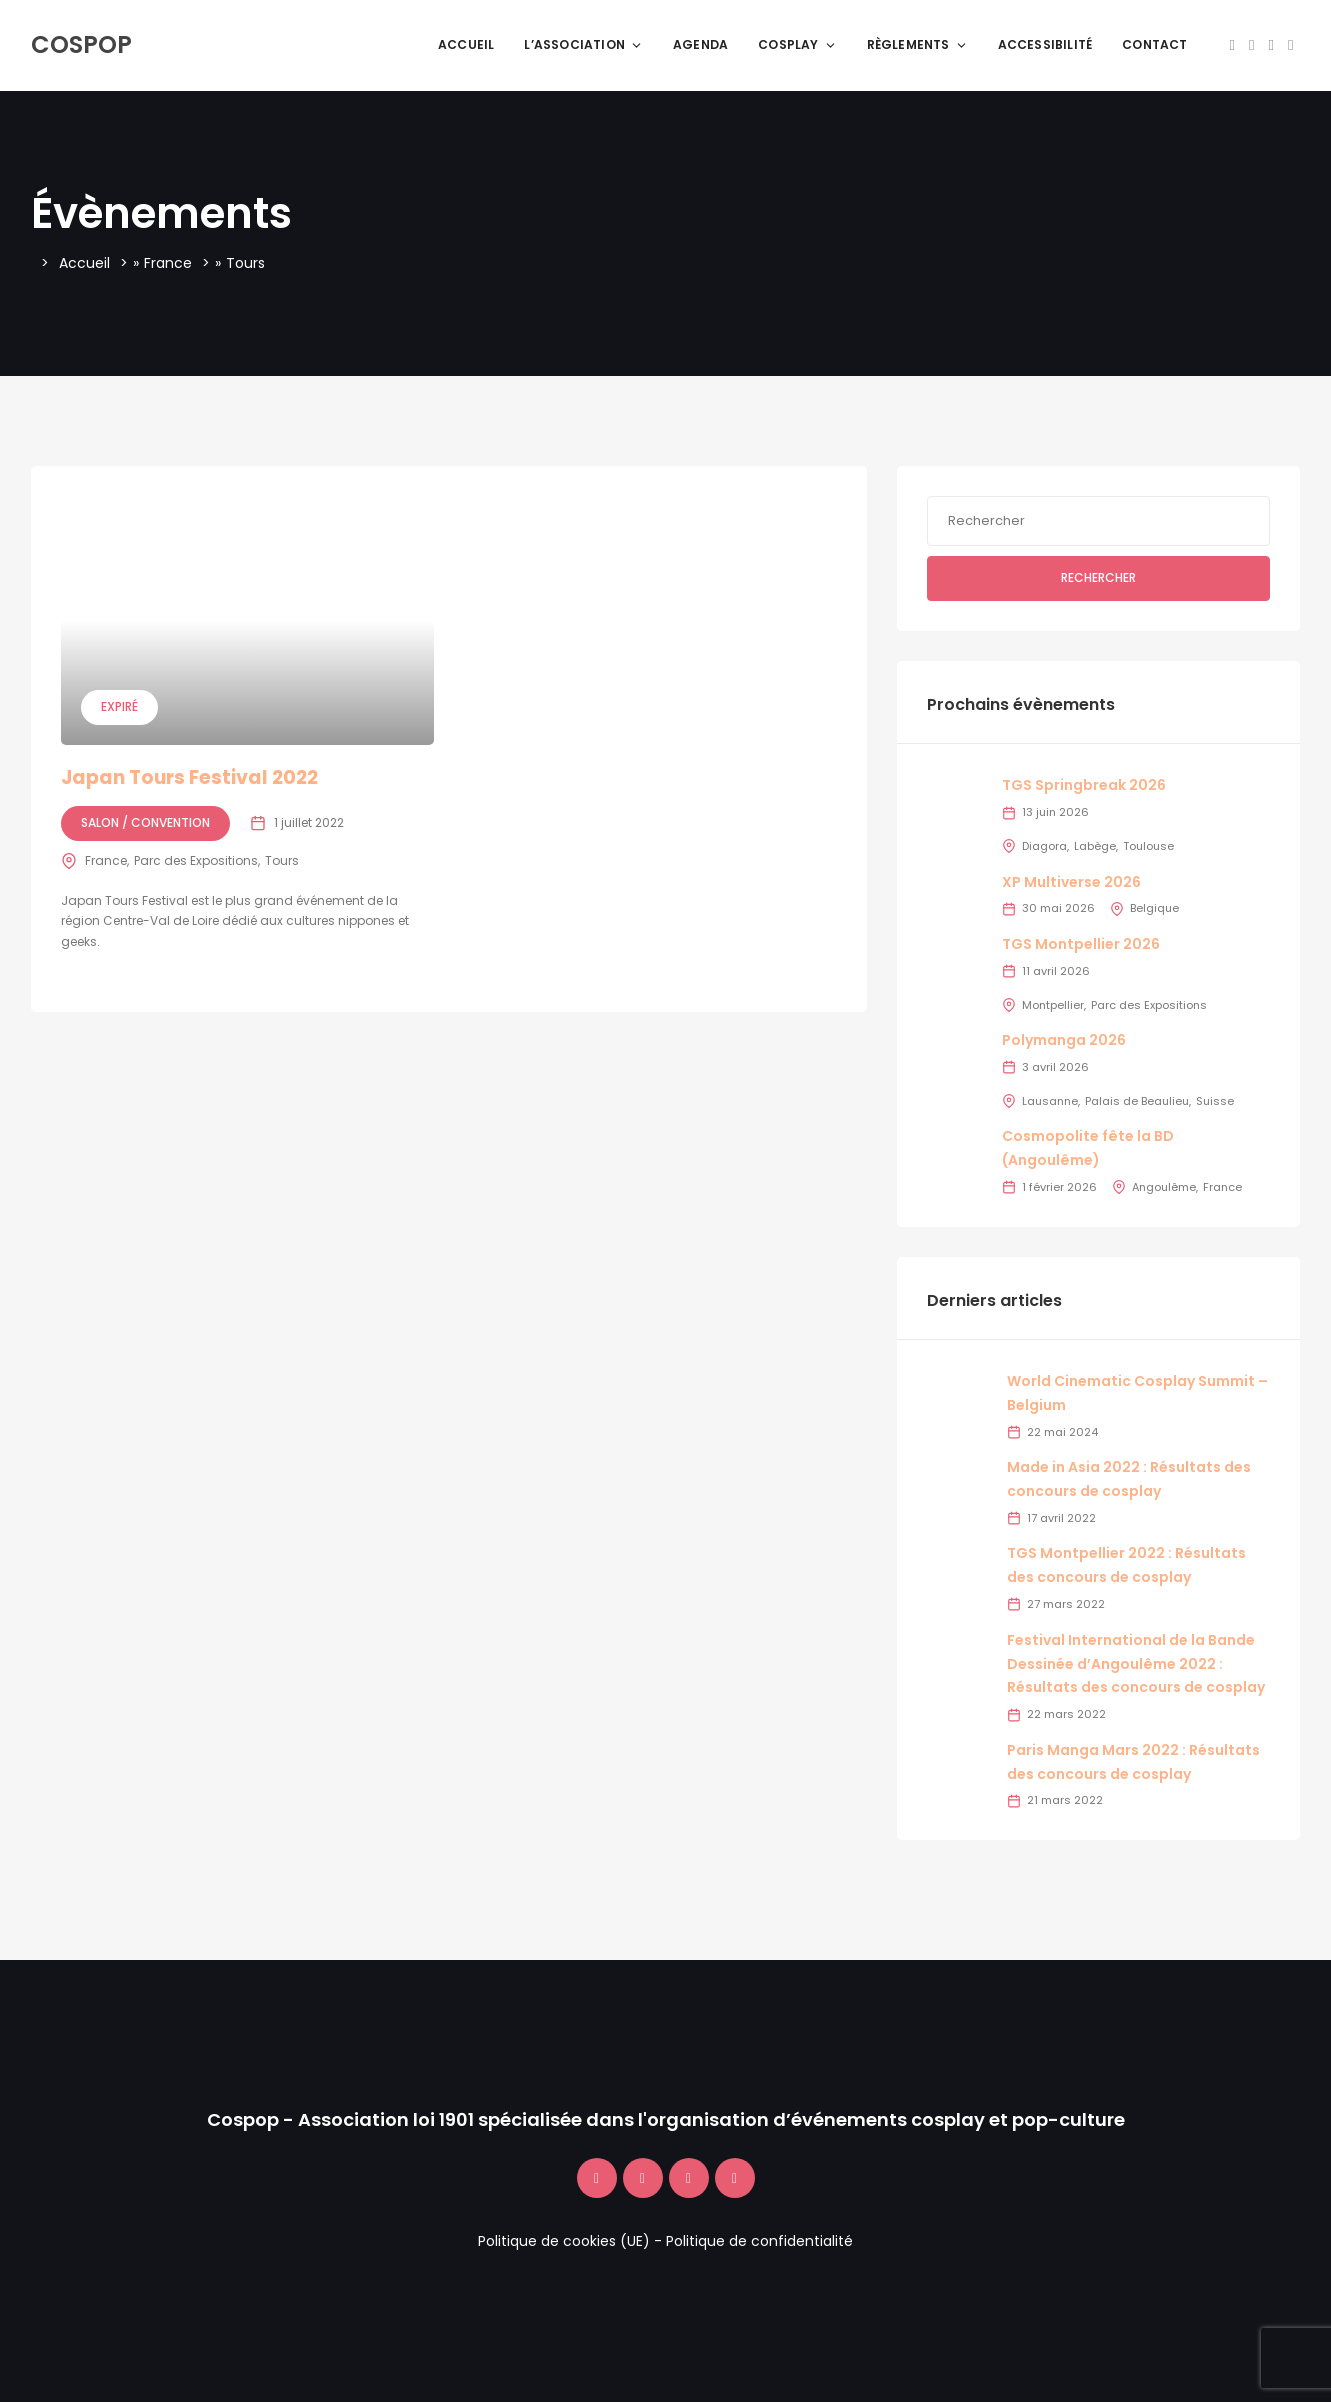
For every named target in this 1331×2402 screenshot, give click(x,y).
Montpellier (1053, 1005)
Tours (282, 860)
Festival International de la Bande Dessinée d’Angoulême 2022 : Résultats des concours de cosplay (1136, 1664)
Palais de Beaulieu (1137, 1101)
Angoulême (1164, 1187)
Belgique (1154, 908)
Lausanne (1050, 1101)
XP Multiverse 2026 (1071, 882)
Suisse (1215, 1101)
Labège (1095, 846)
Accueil (466, 44)
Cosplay (797, 44)
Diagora (1044, 846)
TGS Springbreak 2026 (1084, 785)
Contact (1154, 44)
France (168, 263)
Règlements (917, 44)
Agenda (700, 44)
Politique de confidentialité (759, 2241)
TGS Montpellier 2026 (1081, 944)
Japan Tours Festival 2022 (189, 777)
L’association (583, 44)
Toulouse (1148, 846)
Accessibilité (1045, 44)
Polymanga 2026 (1064, 1040)
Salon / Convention (145, 822)
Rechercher (1098, 577)
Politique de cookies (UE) (564, 2241)
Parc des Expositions (196, 860)
